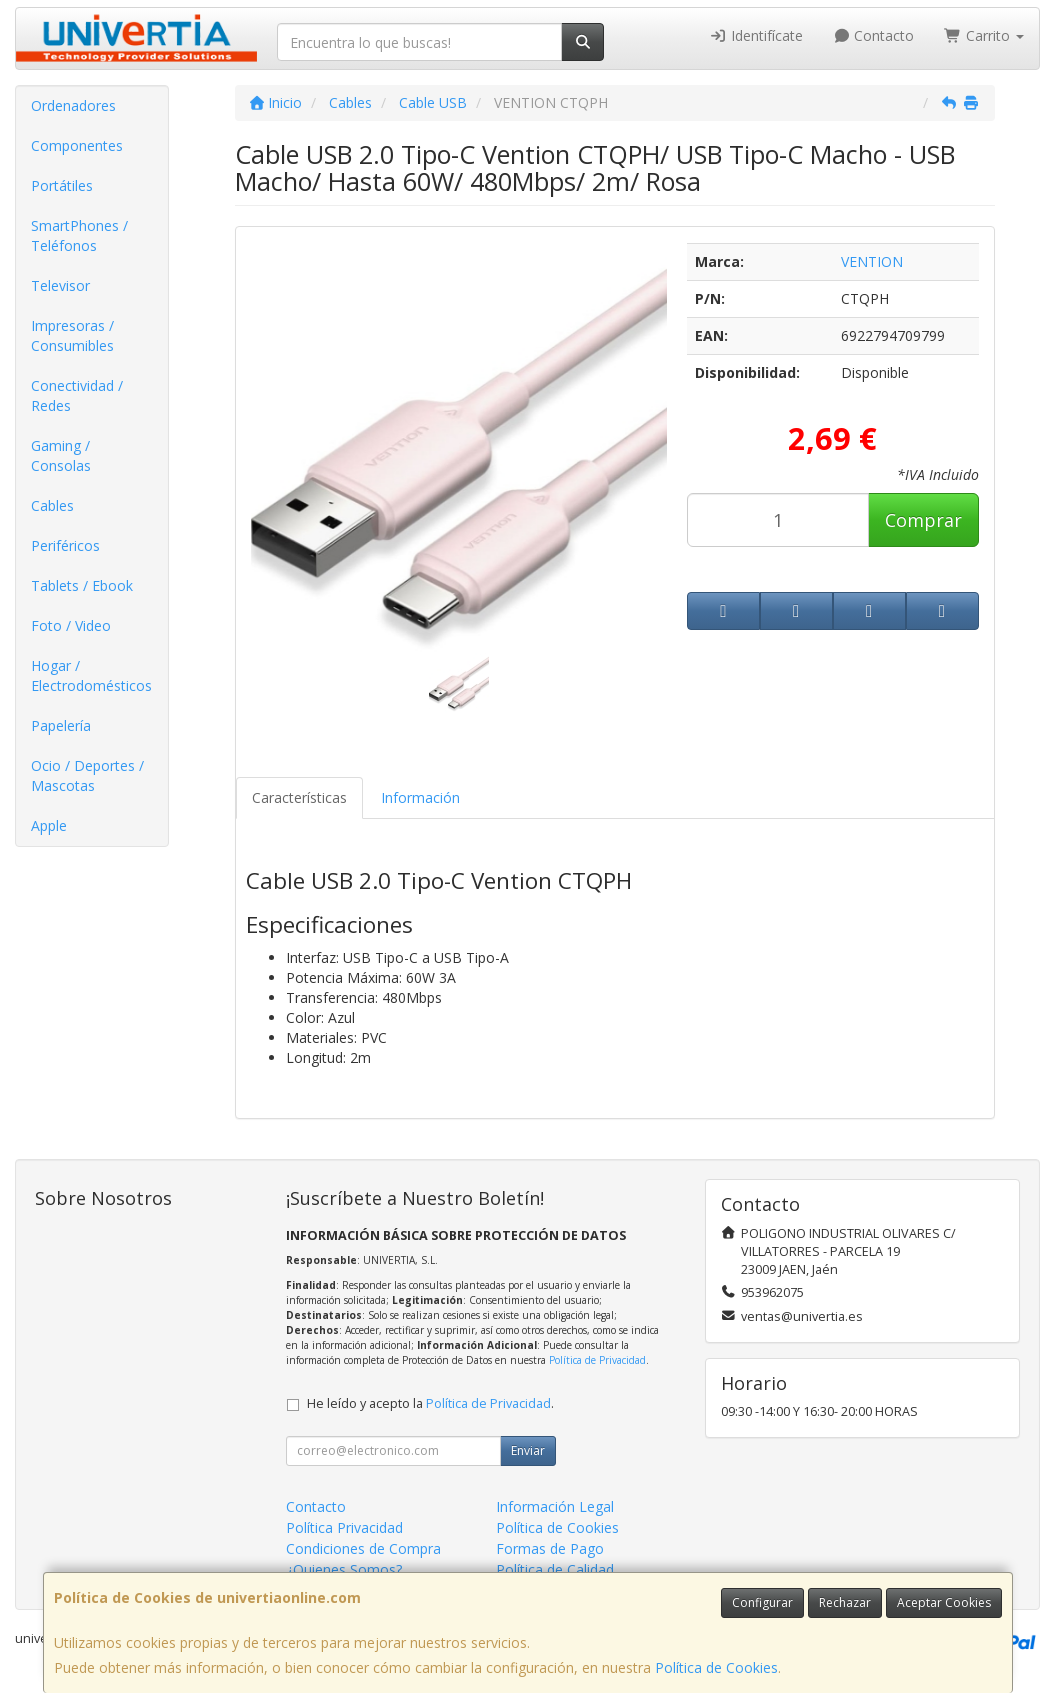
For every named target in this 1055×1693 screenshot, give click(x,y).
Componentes (77, 145)
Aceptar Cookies (944, 1602)
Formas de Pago (550, 1548)
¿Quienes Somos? (344, 1569)
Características (299, 797)
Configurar (762, 1602)
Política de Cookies (716, 1667)
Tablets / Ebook (82, 585)
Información (420, 797)
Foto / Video (71, 625)
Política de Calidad (555, 1569)
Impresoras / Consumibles (72, 335)
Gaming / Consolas (61, 455)
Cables (52, 505)
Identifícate (756, 35)
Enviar (528, 1450)
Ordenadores (73, 105)
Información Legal (555, 1506)
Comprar (923, 520)
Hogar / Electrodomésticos (91, 675)
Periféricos (65, 545)
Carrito (984, 35)
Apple (49, 825)
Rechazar (845, 1602)
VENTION (872, 261)
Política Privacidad (344, 1527)
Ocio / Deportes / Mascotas (87, 775)
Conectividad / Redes (77, 395)
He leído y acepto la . (430, 1403)
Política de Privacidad (597, 1360)
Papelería (61, 725)
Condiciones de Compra (363, 1548)
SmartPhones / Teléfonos (79, 235)
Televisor (60, 285)
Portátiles (62, 185)
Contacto (874, 35)
